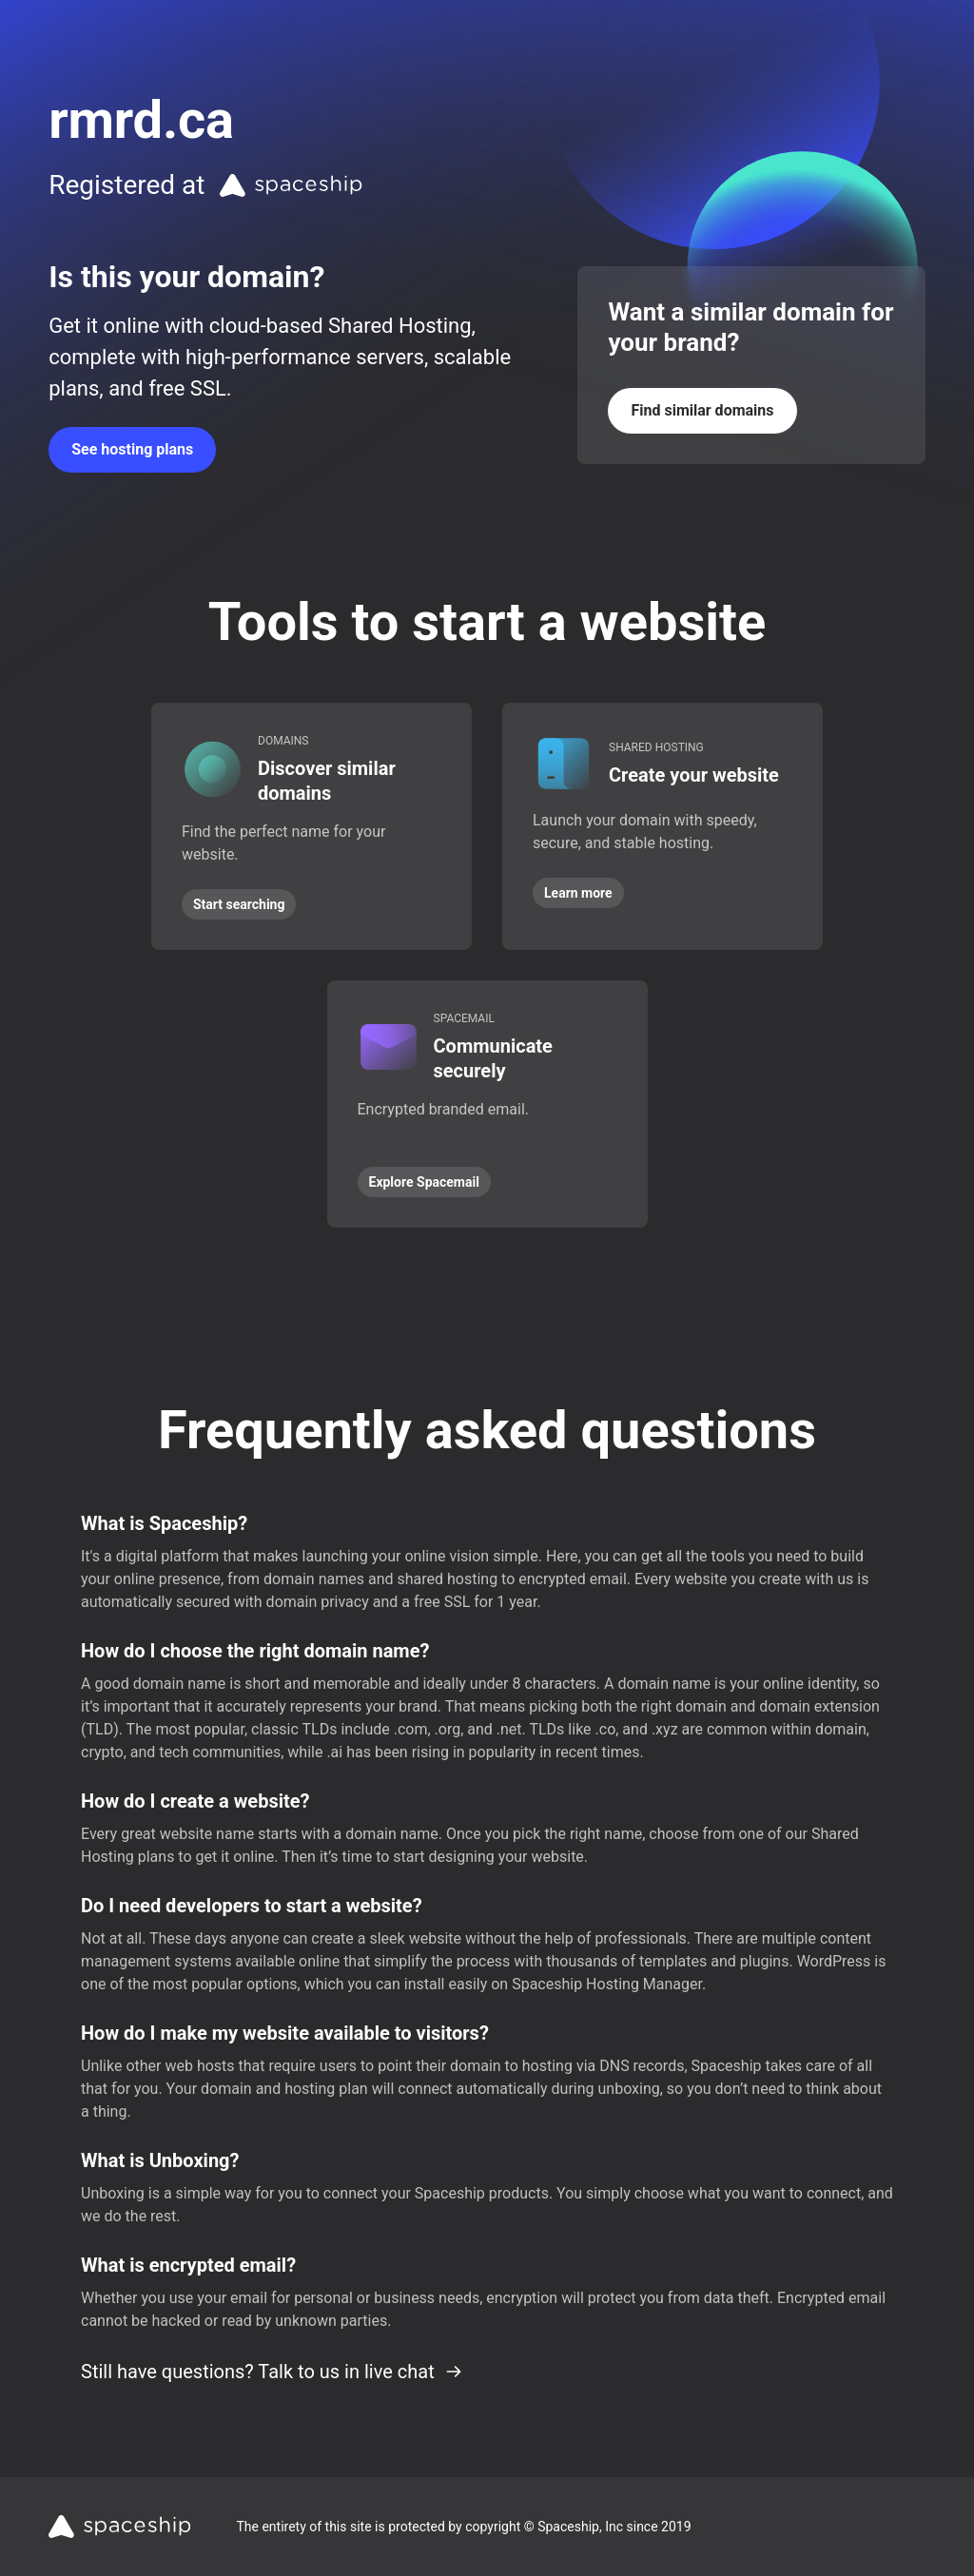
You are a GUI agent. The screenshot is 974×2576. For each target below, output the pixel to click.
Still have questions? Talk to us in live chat (272, 2371)
